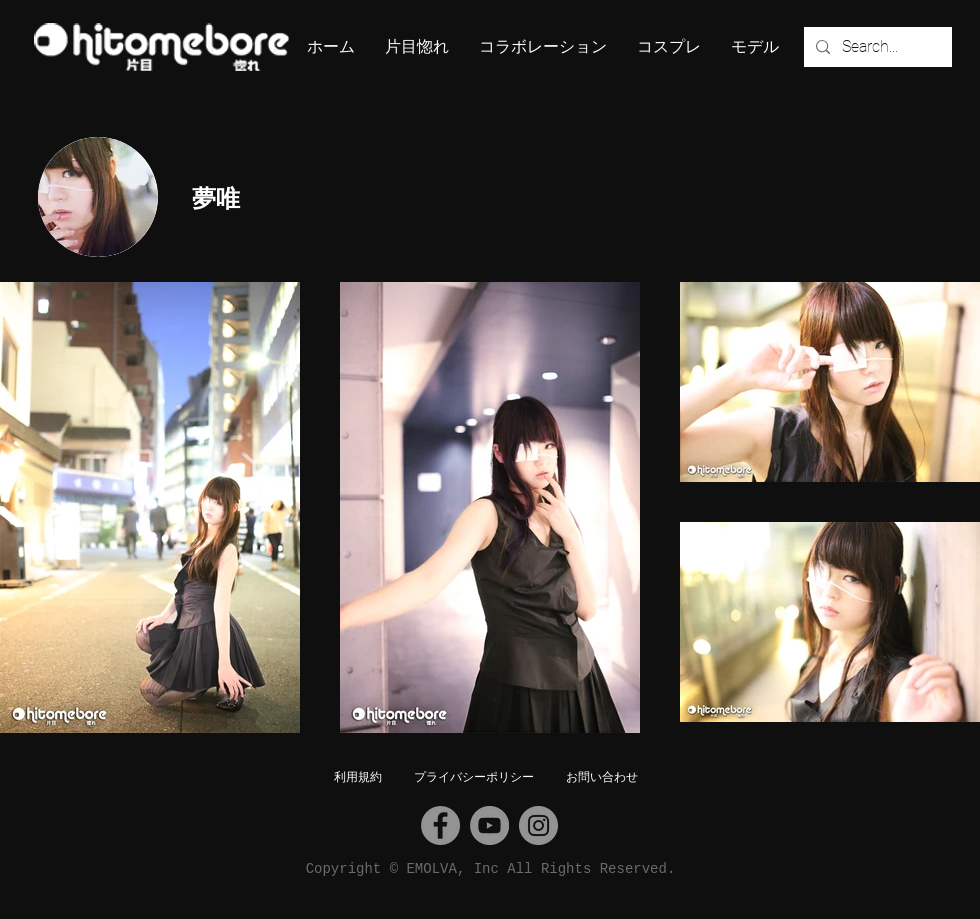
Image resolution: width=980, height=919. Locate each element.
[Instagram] (538, 825)
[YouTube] (489, 825)
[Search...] (876, 47)
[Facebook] (440, 825)
